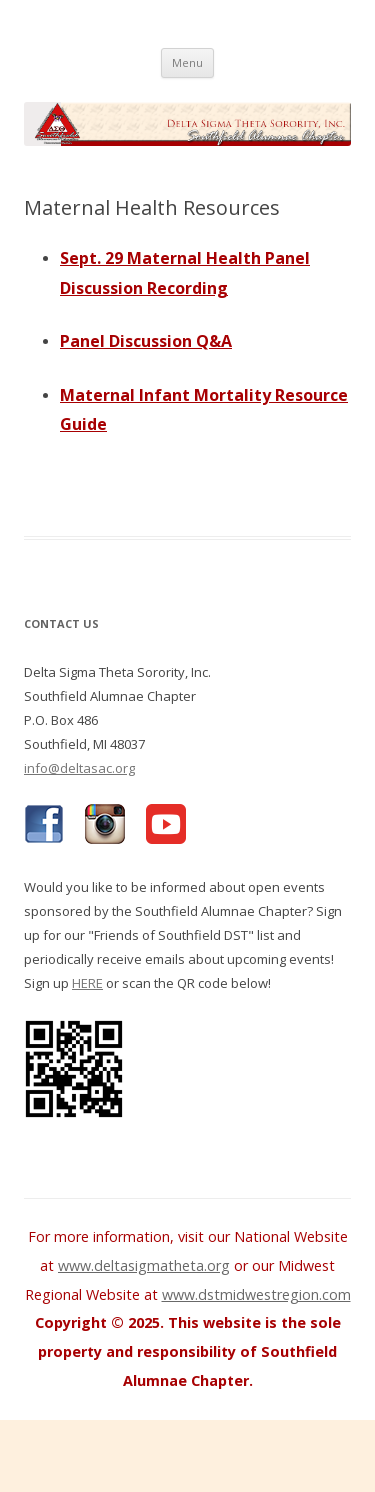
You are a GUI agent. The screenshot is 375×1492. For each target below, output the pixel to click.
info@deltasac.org (79, 768)
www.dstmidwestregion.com (256, 1294)
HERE (87, 983)
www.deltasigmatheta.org (144, 1265)
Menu (187, 62)
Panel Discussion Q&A (146, 341)
